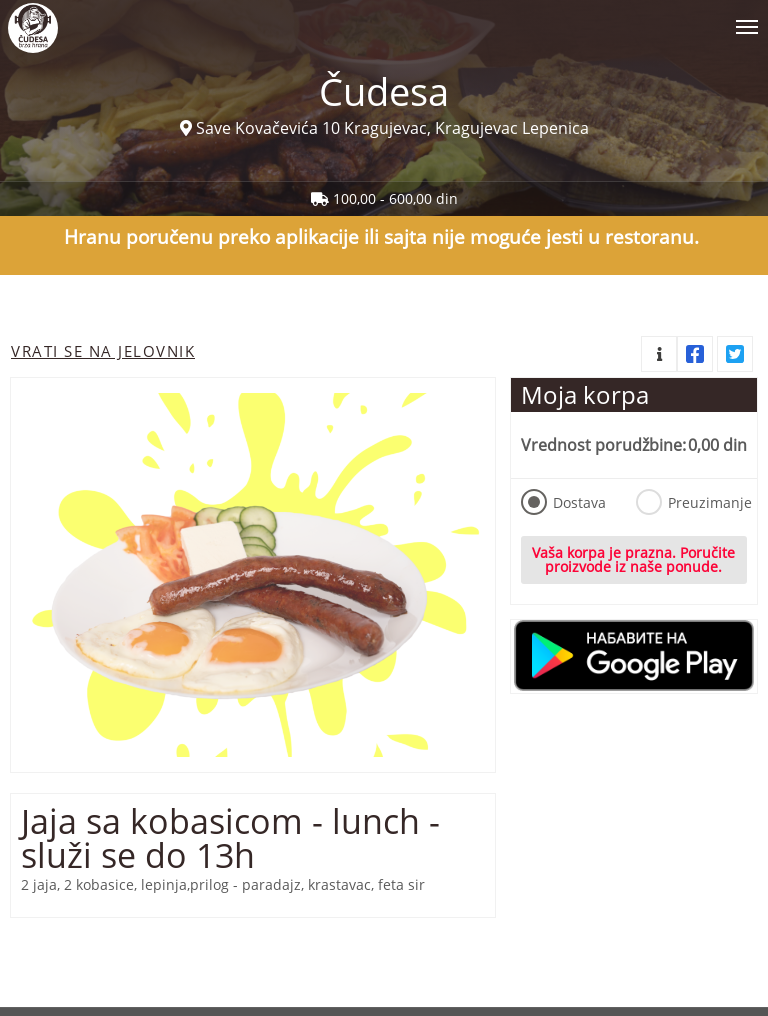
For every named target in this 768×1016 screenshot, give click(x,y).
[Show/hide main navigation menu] (384, 18)
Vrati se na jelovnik (103, 351)
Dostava (563, 502)
